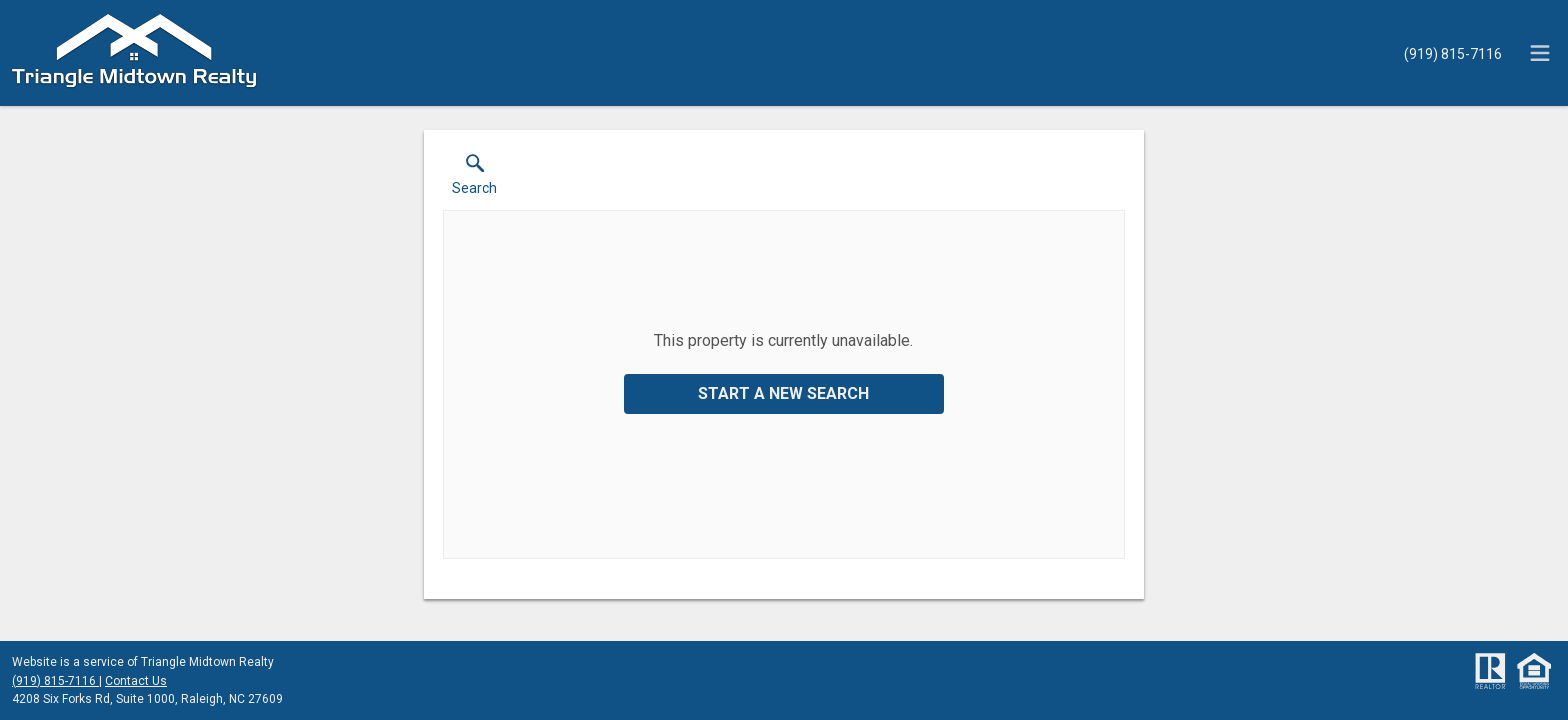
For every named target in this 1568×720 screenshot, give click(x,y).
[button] (474, 179)
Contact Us (136, 681)
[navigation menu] (1540, 53)
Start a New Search (783, 393)
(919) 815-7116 (55, 681)
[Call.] (1453, 53)
